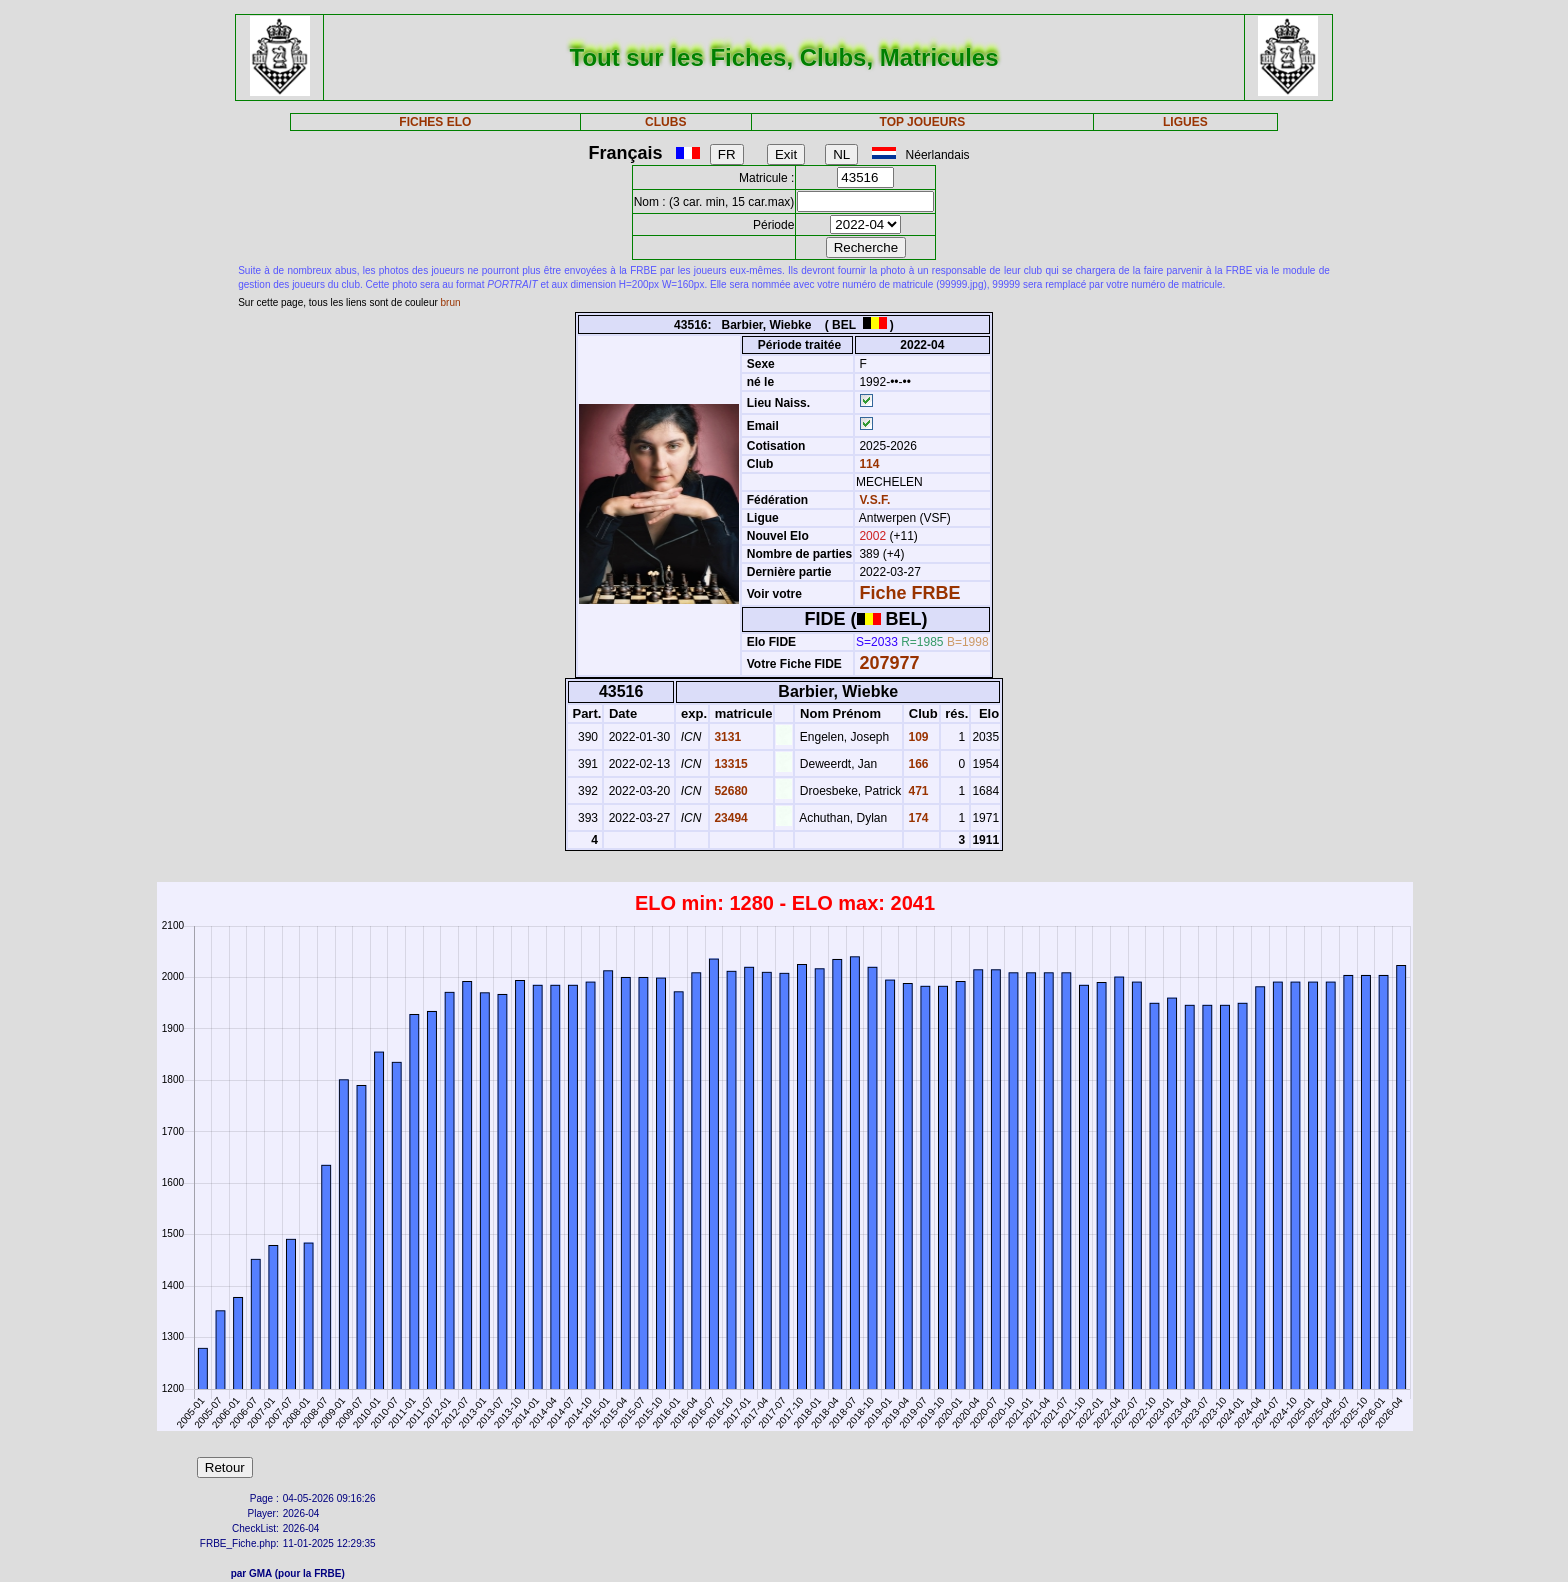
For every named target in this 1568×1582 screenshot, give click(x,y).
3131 (726, 737)
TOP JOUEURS (923, 122)
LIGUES (1185, 122)
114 (867, 464)
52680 (729, 791)
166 (916, 764)
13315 (729, 764)
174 (916, 818)
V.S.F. (874, 500)
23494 (729, 818)
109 (916, 737)
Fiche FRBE (909, 593)
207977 (889, 663)
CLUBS (665, 122)
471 (916, 791)
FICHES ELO (435, 122)
